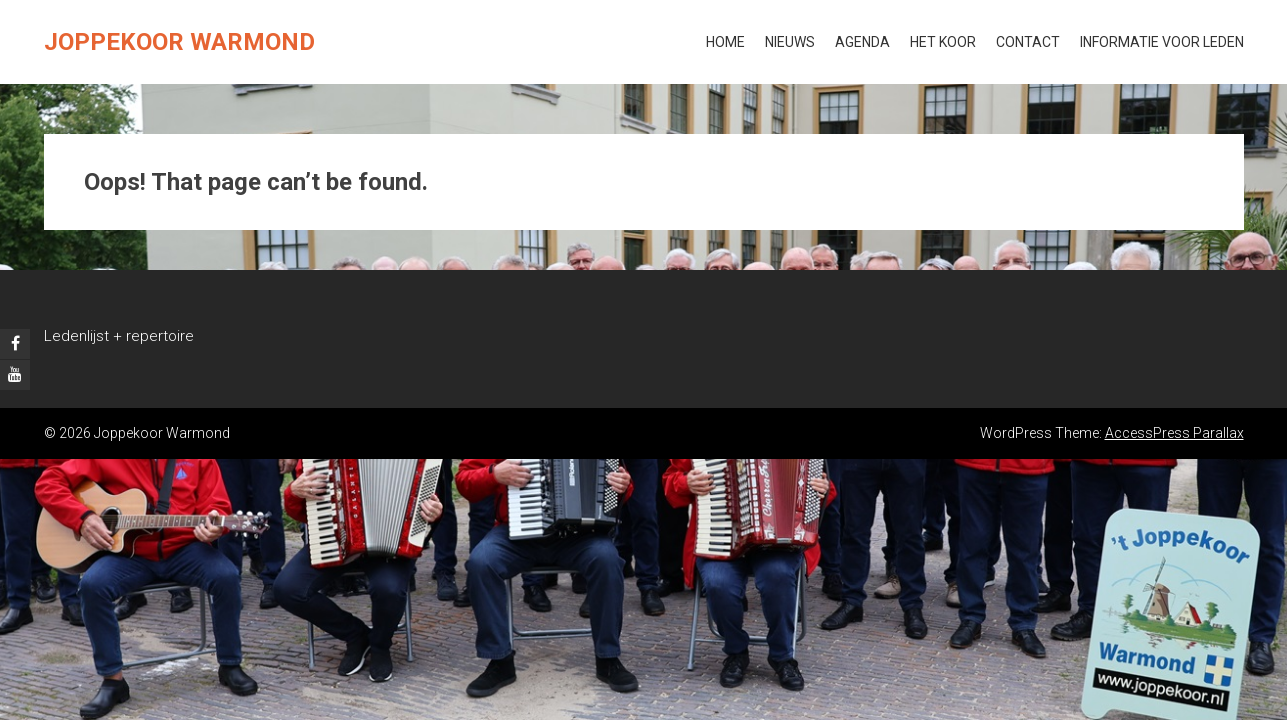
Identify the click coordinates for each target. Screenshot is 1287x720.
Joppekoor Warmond (179, 42)
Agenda (862, 42)
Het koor (943, 42)
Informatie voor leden (1162, 42)
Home (725, 42)
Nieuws (790, 42)
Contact (1028, 42)
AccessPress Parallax (1174, 433)
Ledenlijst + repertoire (119, 336)
